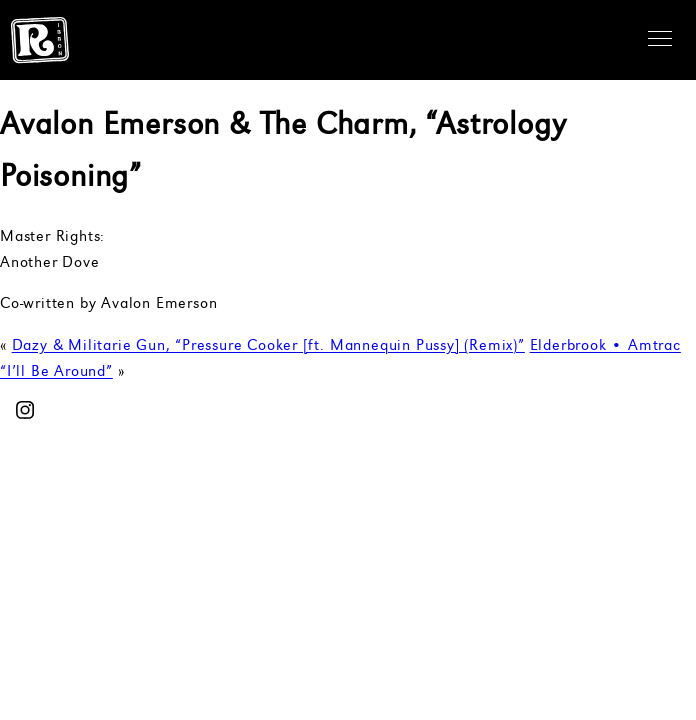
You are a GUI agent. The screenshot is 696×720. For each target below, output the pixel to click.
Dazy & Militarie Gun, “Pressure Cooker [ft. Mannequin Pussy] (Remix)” (268, 346)
